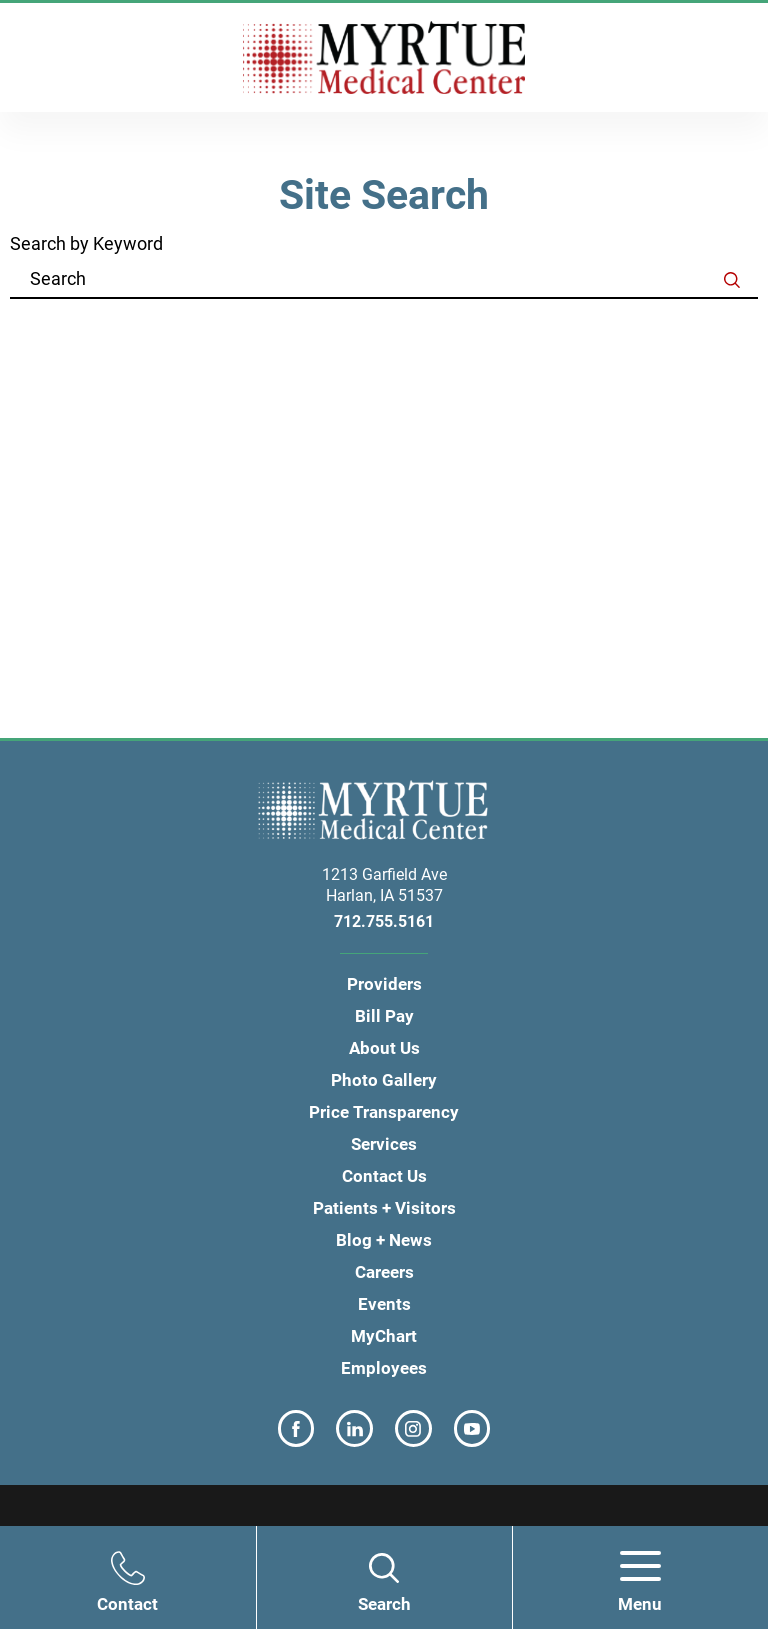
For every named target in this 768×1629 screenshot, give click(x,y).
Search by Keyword (86, 245)
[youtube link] (472, 1428)
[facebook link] (296, 1428)
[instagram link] (413, 1428)
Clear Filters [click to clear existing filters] (688, 330)
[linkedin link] (354, 1428)
